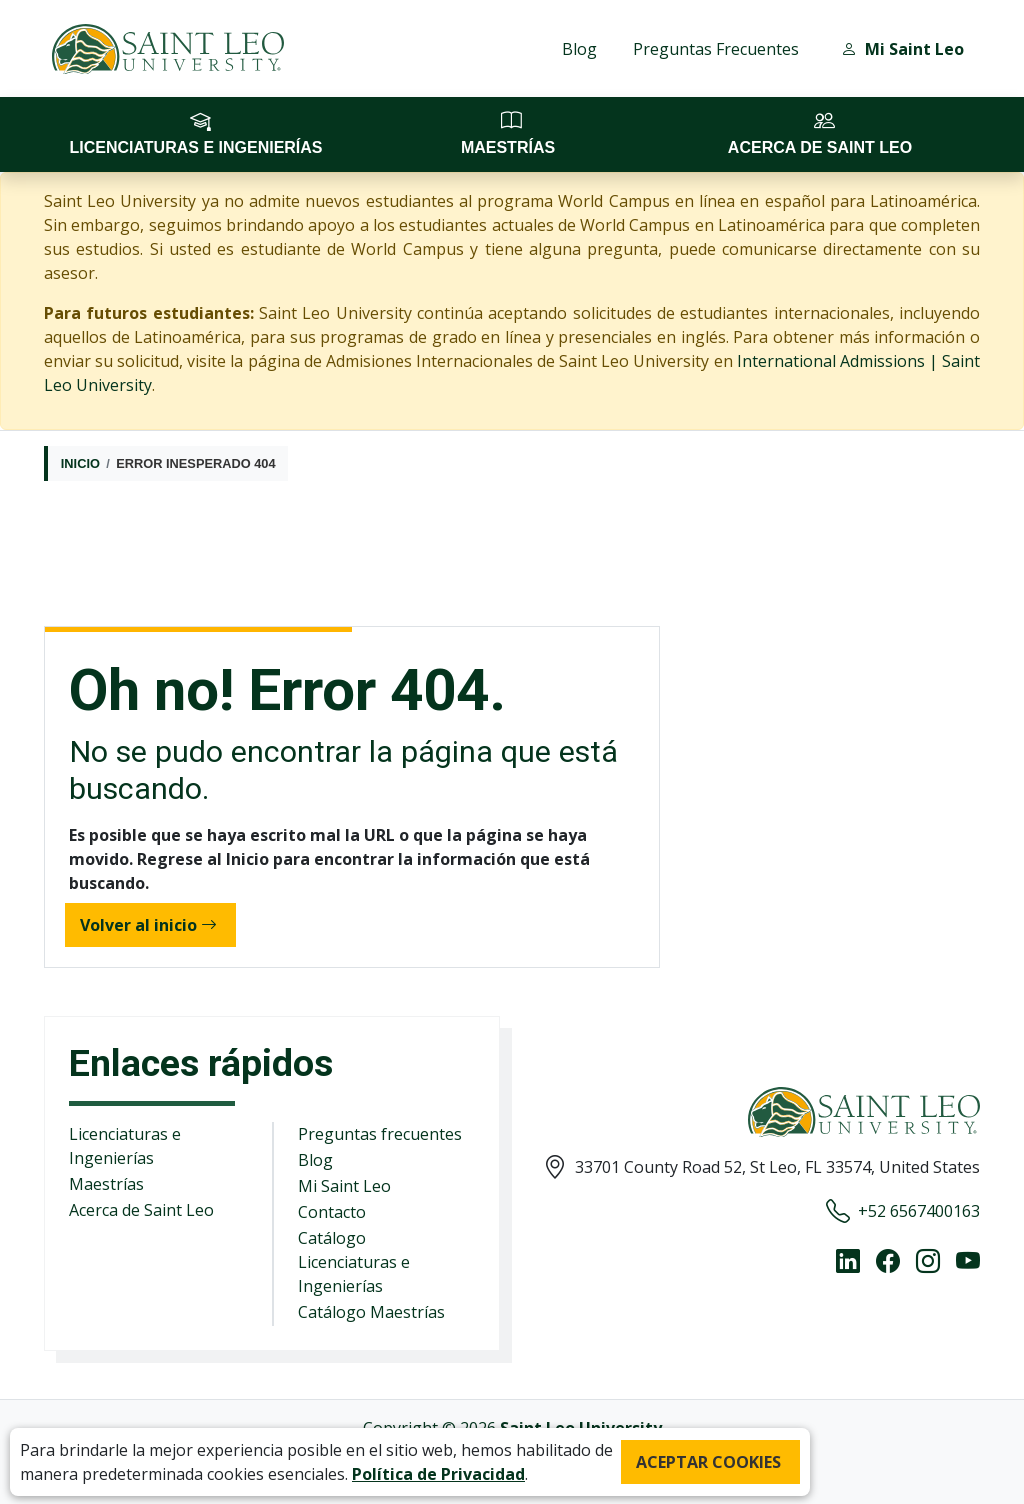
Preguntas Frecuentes (716, 49)
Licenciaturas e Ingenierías (125, 1146)
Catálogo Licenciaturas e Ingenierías (354, 1262)
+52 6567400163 (903, 1211)
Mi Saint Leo (344, 1186)
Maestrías (106, 1184)
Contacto (332, 1212)
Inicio (80, 463)
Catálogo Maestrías (371, 1312)
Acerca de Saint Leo (141, 1210)
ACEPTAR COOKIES (708, 1462)
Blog (579, 49)
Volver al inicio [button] (148, 925)
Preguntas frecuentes (380, 1134)
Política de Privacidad (438, 1474)
